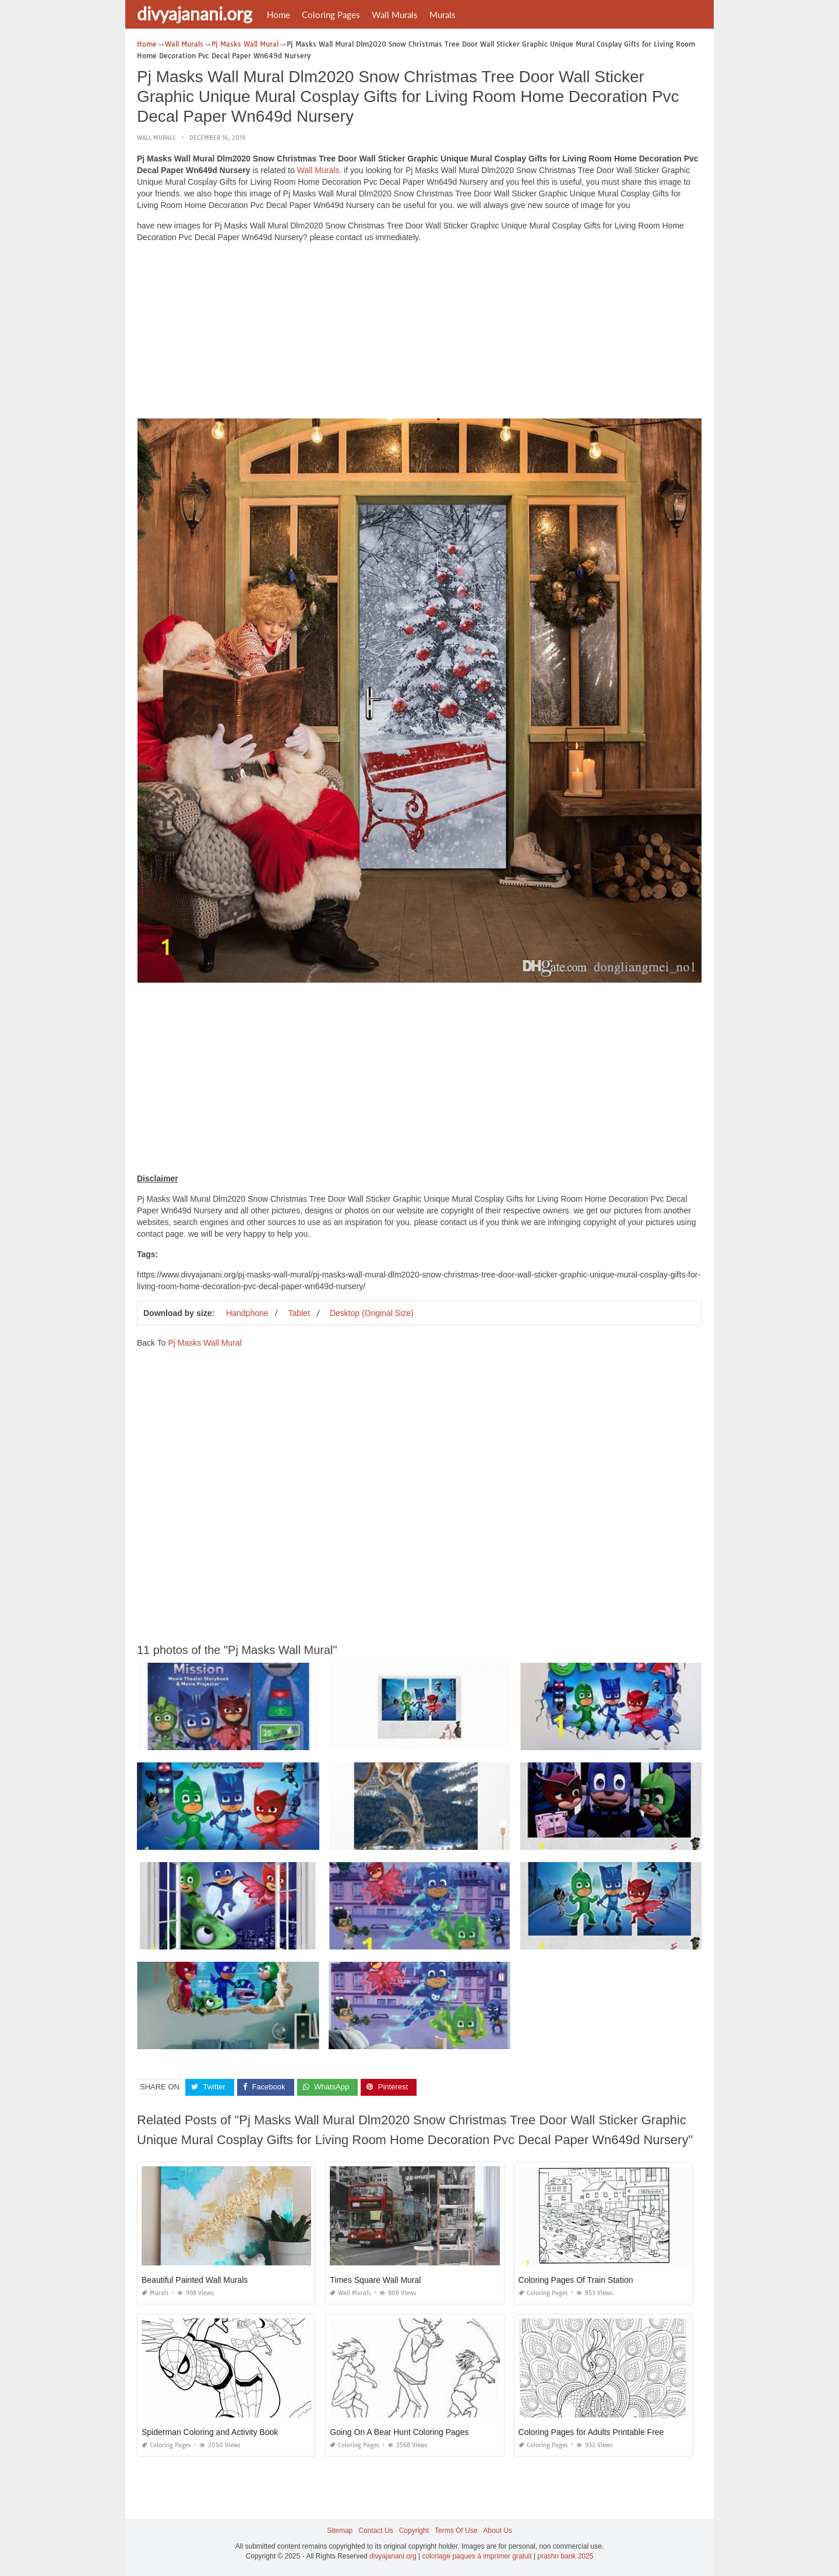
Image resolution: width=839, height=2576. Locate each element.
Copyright (414, 2530)
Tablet (298, 1313)
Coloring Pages (331, 14)
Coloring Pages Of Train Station (576, 2280)
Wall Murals (395, 14)
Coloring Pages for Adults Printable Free (591, 2432)
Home (278, 14)
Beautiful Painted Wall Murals (195, 2280)
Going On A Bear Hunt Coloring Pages (399, 2432)
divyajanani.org (194, 13)
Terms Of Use (456, 2530)
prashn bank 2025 (565, 2556)
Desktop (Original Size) (372, 1313)
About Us (497, 2530)
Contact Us (375, 2530)
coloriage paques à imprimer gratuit (476, 2556)
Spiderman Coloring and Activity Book (210, 2432)
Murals (442, 14)
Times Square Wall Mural (375, 2280)
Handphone (247, 1313)
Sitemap (339, 2530)
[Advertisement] (419, 333)
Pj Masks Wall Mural (204, 1342)
